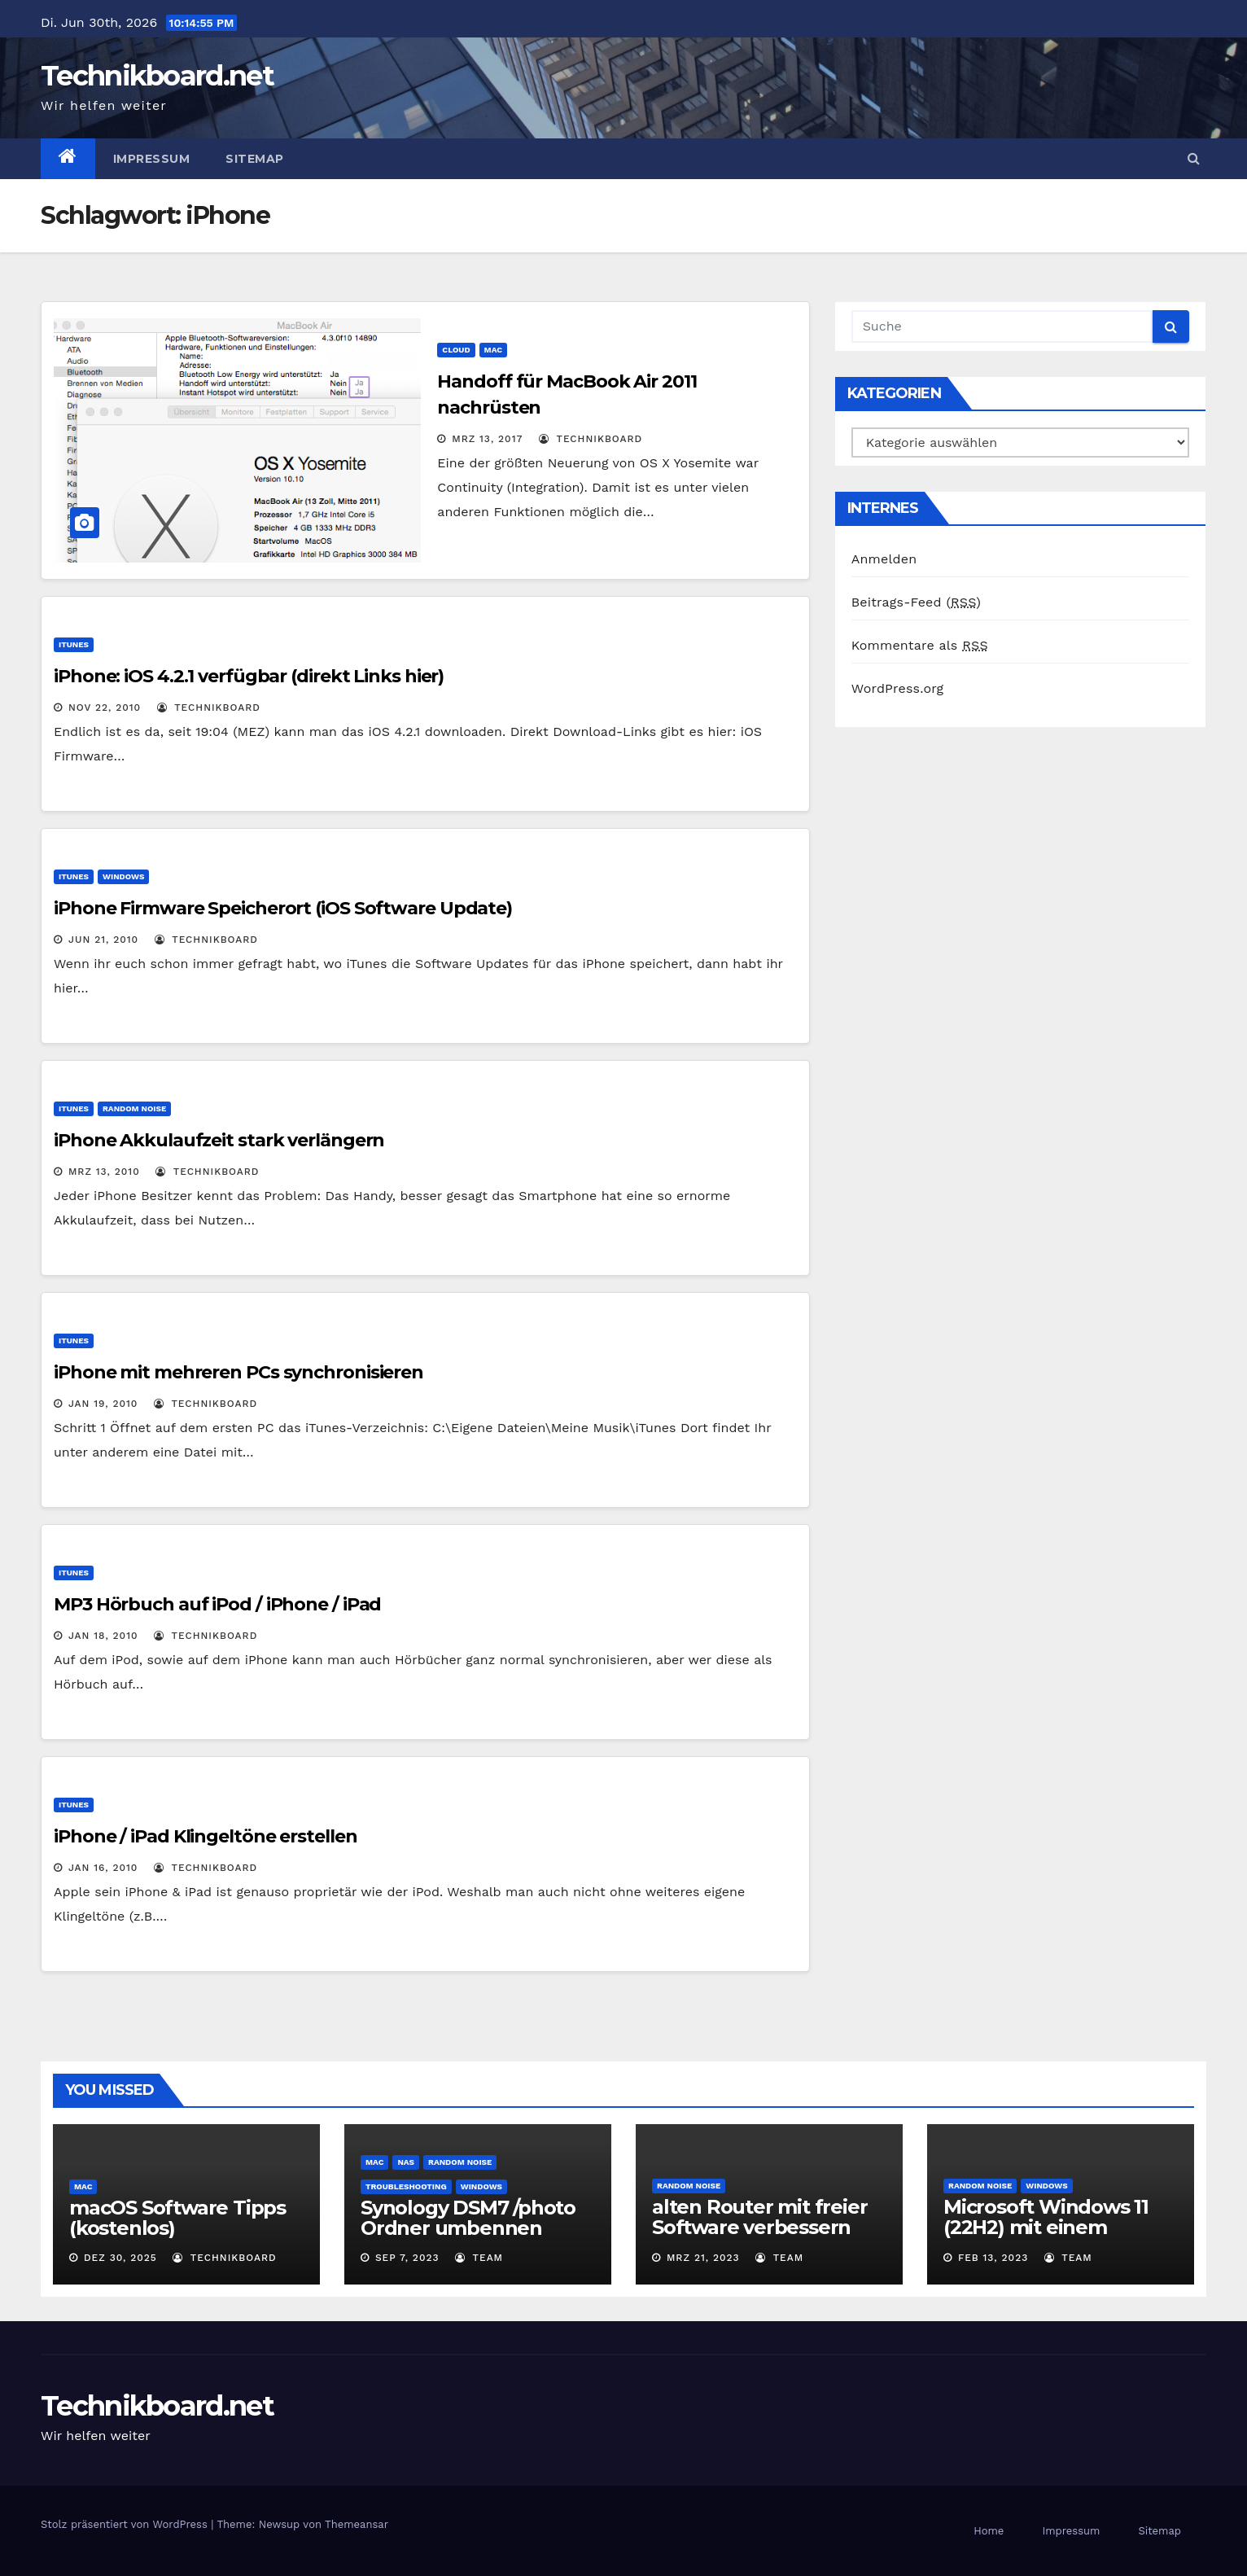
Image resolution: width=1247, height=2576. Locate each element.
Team (479, 2257)
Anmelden (884, 559)
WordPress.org (897, 688)
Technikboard (590, 439)
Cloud (456, 349)
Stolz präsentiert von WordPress (126, 2524)
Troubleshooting (406, 2186)
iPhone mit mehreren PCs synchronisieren (238, 1372)
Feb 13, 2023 (993, 2257)
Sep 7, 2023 (407, 2257)
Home (989, 2531)
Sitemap (254, 158)
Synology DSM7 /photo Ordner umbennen (468, 2218)
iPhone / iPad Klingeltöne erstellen (205, 1836)
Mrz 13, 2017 (487, 439)
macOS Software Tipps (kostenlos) (177, 2218)
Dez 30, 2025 (120, 2257)
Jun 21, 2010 (103, 939)
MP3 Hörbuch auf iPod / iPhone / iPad (217, 1604)
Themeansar (356, 2524)
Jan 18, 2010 (103, 1635)
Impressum (151, 158)
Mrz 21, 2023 (703, 2257)
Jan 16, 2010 (103, 1867)
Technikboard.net (157, 76)
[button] (1194, 158)
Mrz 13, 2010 (104, 1171)
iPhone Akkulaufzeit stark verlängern (219, 1140)
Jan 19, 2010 (103, 1403)
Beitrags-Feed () (916, 602)
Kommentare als (919, 645)
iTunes (74, 644)
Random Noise (134, 1108)
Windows (123, 876)
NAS (405, 2162)
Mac (493, 349)
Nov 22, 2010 (104, 707)
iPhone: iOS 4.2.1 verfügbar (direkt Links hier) (249, 676)
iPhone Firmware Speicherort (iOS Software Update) (283, 908)
